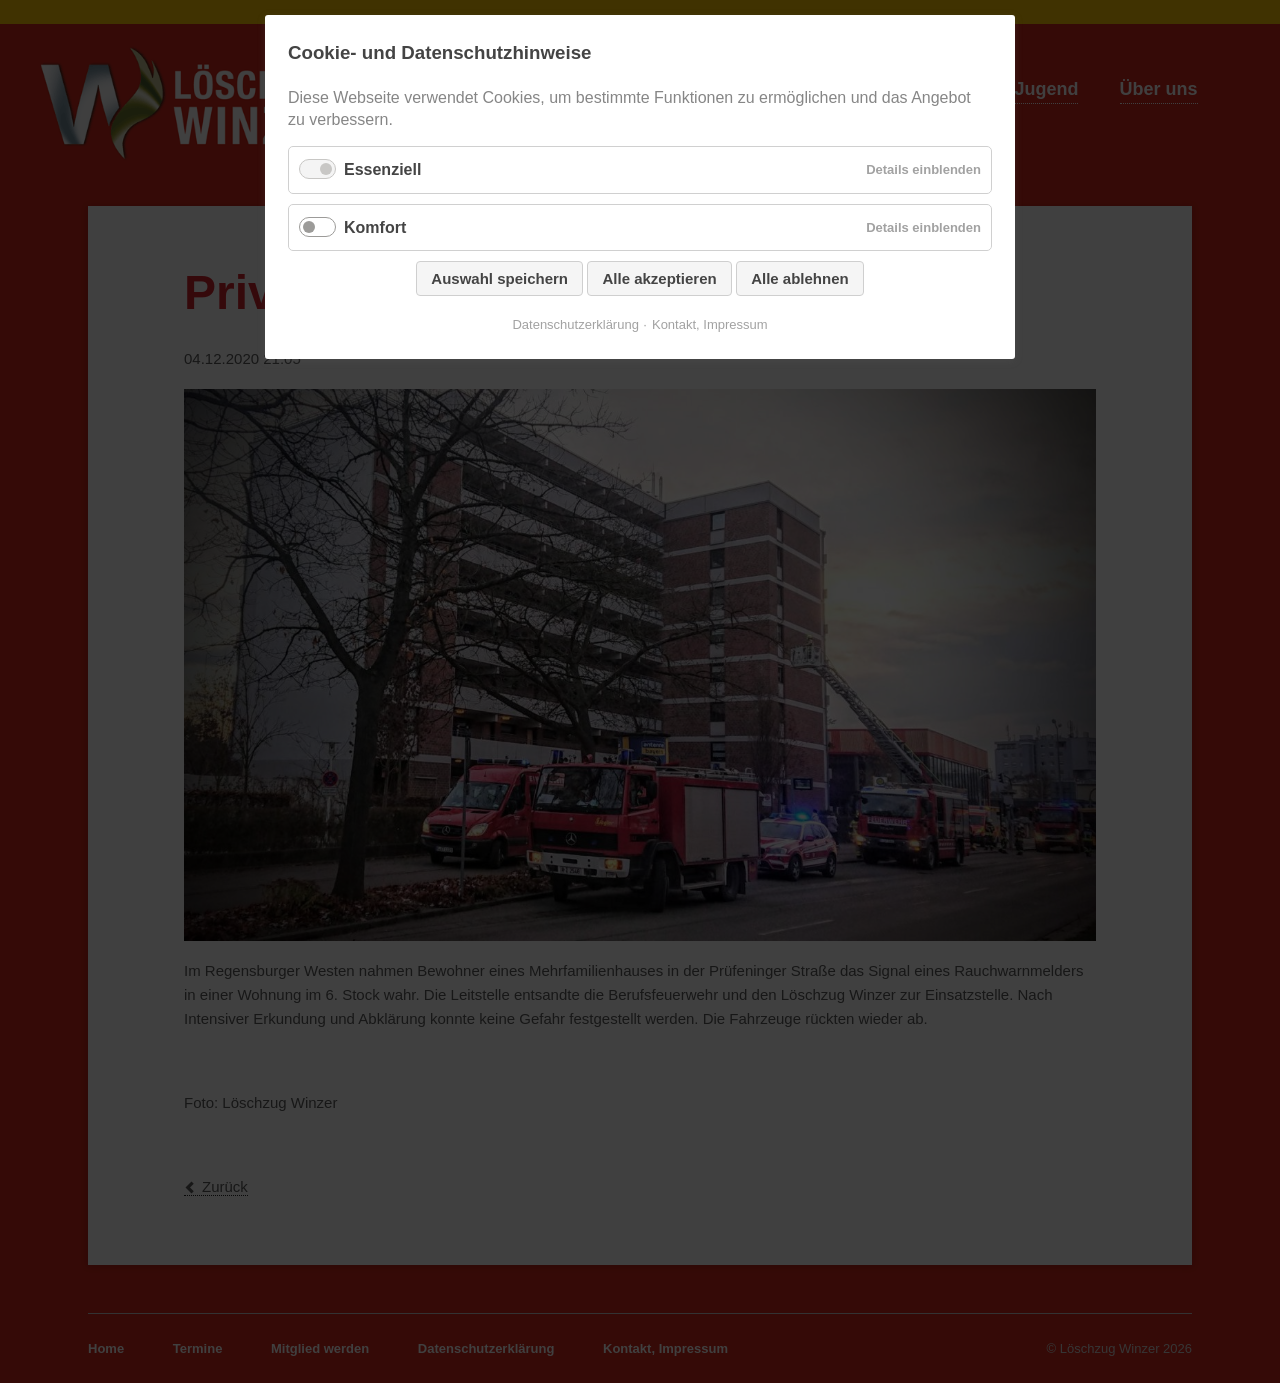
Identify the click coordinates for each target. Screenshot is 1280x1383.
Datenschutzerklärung (575, 324)
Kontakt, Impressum (710, 324)
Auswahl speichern (499, 278)
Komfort (375, 227)
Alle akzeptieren (659, 278)
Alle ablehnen (800, 278)
